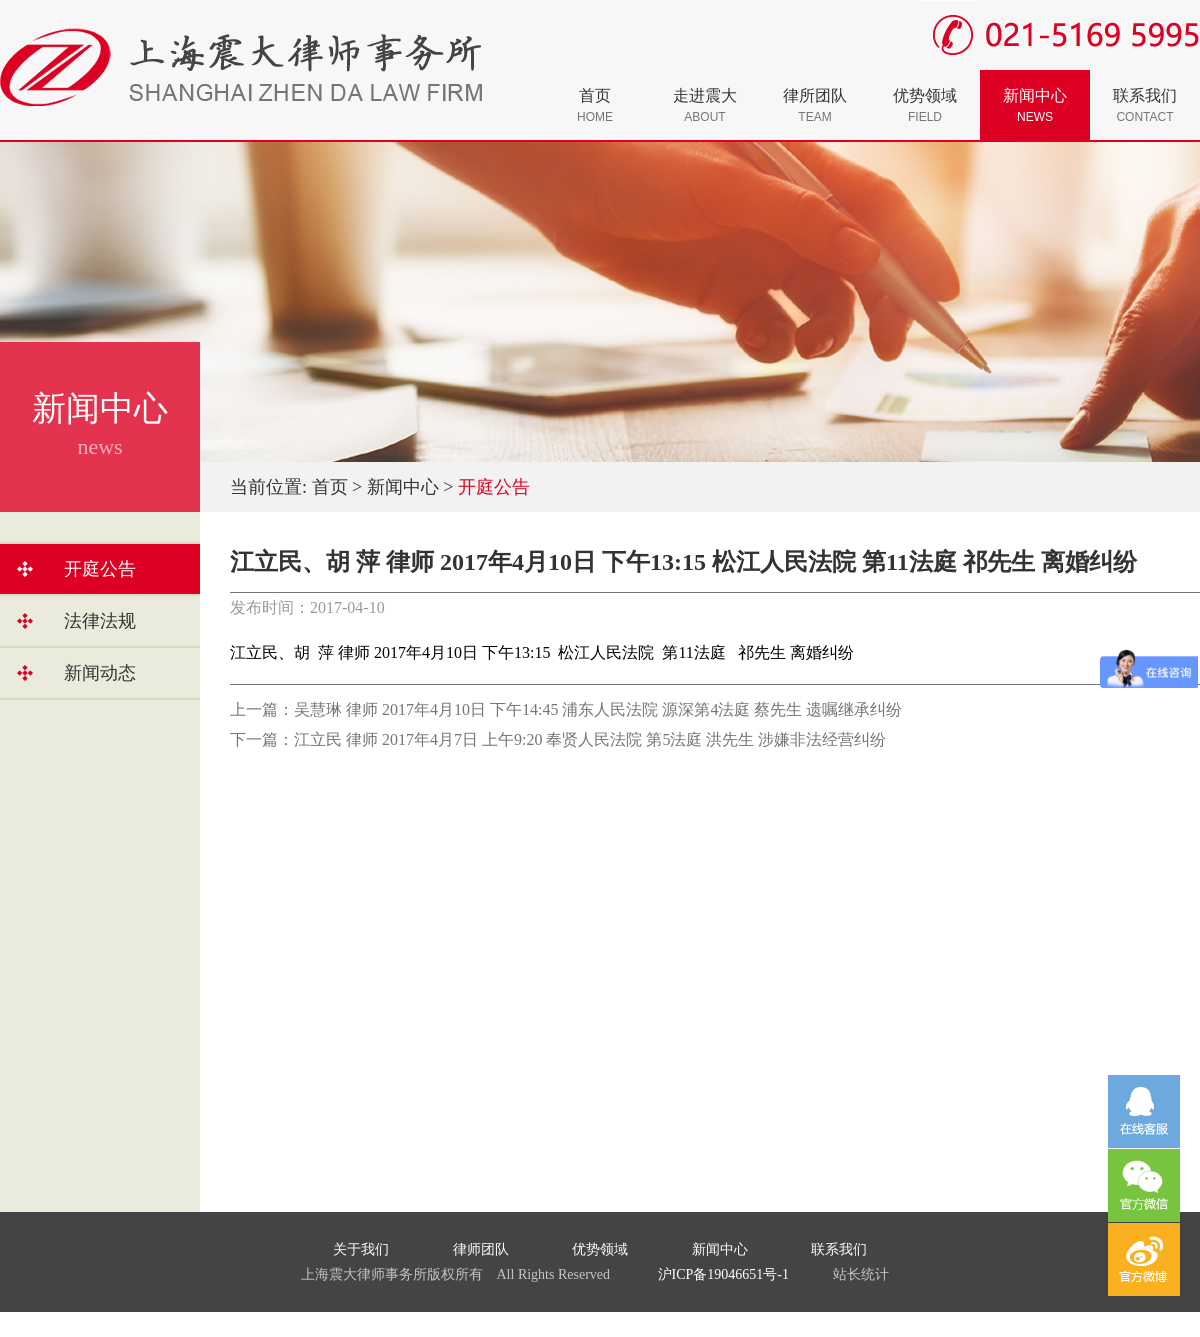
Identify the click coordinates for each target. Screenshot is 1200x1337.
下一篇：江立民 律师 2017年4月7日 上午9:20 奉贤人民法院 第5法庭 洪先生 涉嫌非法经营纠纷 (558, 739)
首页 (595, 105)
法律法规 (100, 621)
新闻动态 (100, 673)
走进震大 (705, 105)
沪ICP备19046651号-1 (723, 1274)
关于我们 (361, 1249)
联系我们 (1145, 105)
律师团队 (481, 1249)
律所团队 (815, 105)
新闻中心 (1035, 105)
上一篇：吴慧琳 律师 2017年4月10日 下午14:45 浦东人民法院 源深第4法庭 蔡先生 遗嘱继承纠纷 (566, 709)
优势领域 (925, 105)
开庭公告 (100, 569)
